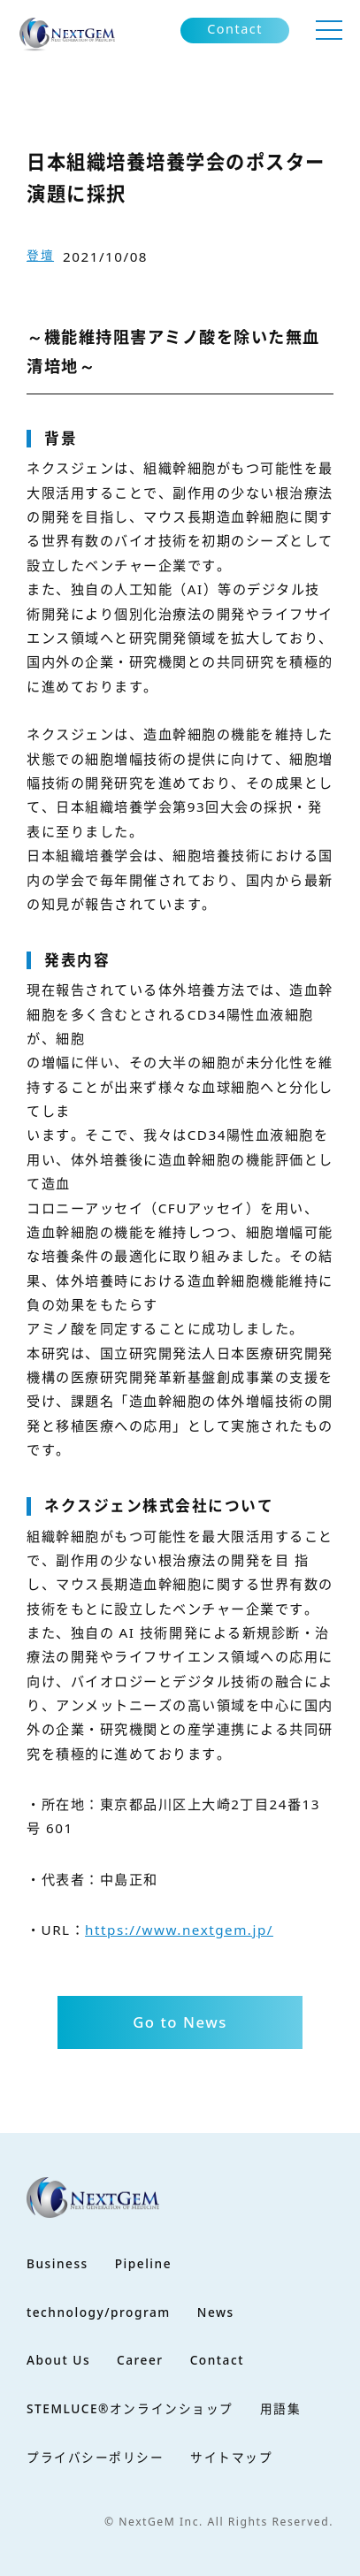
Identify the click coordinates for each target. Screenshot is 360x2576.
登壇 (40, 255)
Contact (235, 28)
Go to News (180, 2022)
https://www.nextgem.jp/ (179, 1929)
